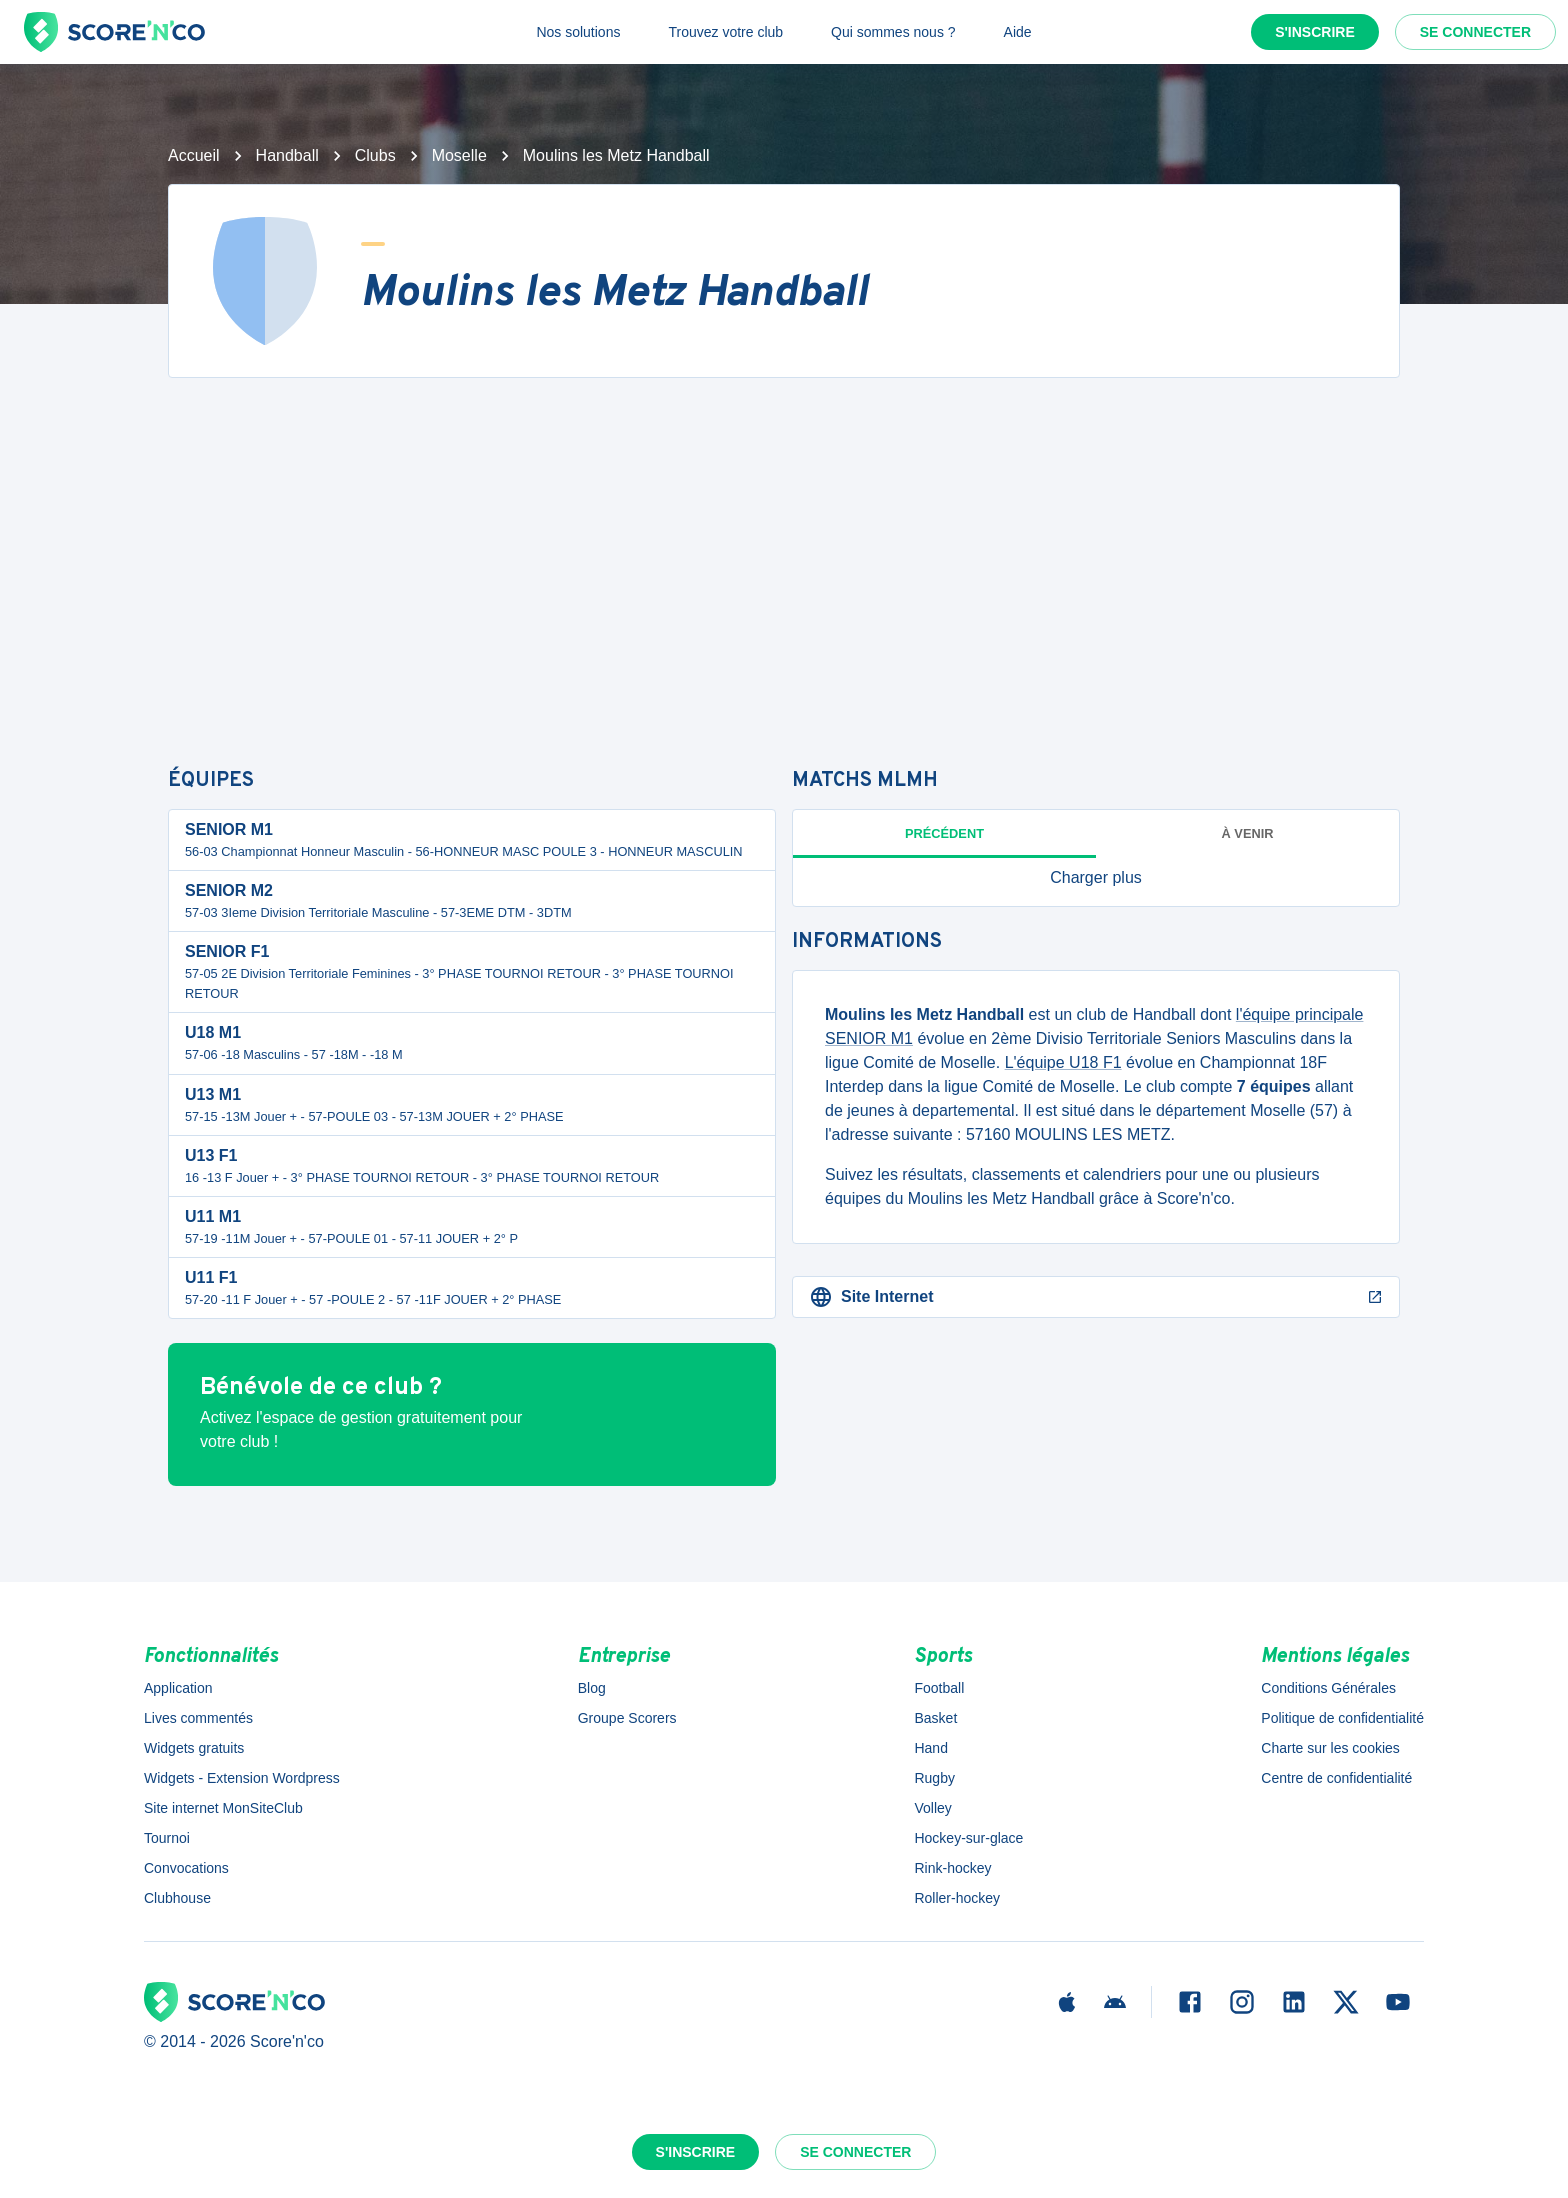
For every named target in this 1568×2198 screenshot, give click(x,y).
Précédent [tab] (944, 833)
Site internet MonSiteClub (223, 1808)
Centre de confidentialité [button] (1336, 1778)
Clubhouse (177, 1898)
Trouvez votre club (725, 32)
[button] (1096, 878)
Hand (930, 1748)
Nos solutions (578, 32)
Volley (932, 1808)
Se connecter (1475, 32)
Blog (592, 1688)
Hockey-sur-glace (968, 1838)
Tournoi (167, 1838)
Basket (935, 1718)
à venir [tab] (1248, 833)
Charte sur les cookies (1330, 1748)
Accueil (194, 155)
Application (178, 1688)
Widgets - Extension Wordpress (242, 1778)
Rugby (934, 1778)
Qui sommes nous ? (893, 32)
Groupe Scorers (627, 1718)
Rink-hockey (952, 1868)
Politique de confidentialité (1342, 1718)
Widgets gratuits (194, 1748)
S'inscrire (1315, 32)
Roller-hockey (957, 1898)
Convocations (186, 1868)
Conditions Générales (1328, 1688)
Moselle (459, 155)
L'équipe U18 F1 (1063, 1062)
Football (939, 1688)
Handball (287, 155)
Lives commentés (198, 1718)
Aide (1018, 32)
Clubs (375, 155)
